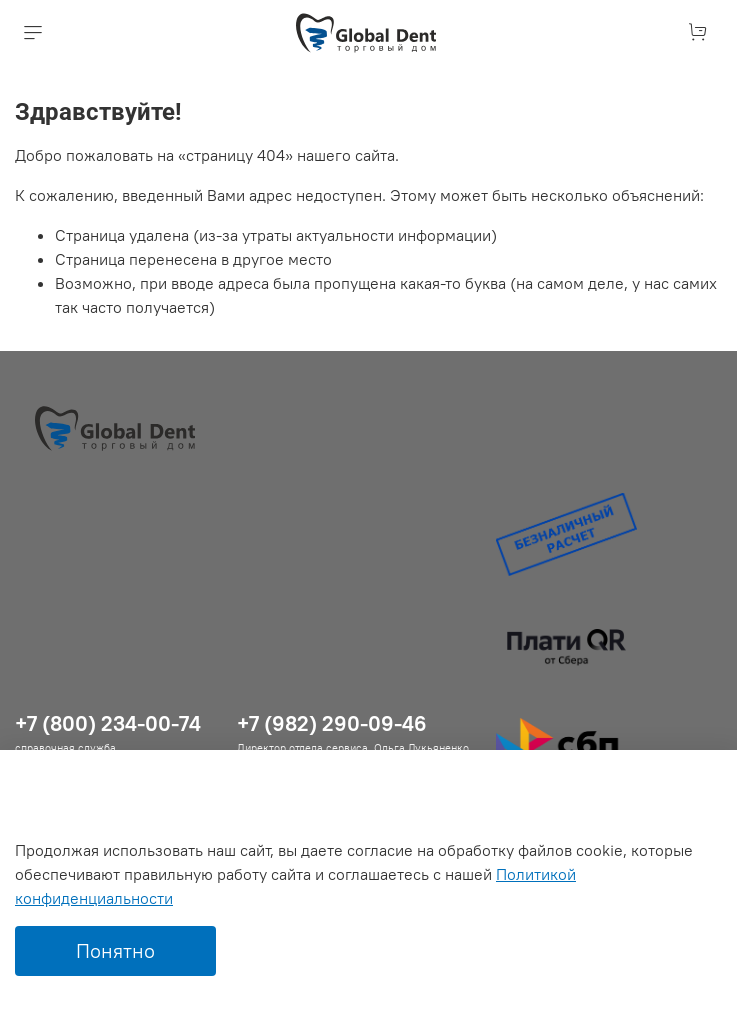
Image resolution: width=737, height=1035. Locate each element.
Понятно (115, 950)
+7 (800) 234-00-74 (108, 723)
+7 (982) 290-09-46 (332, 723)
